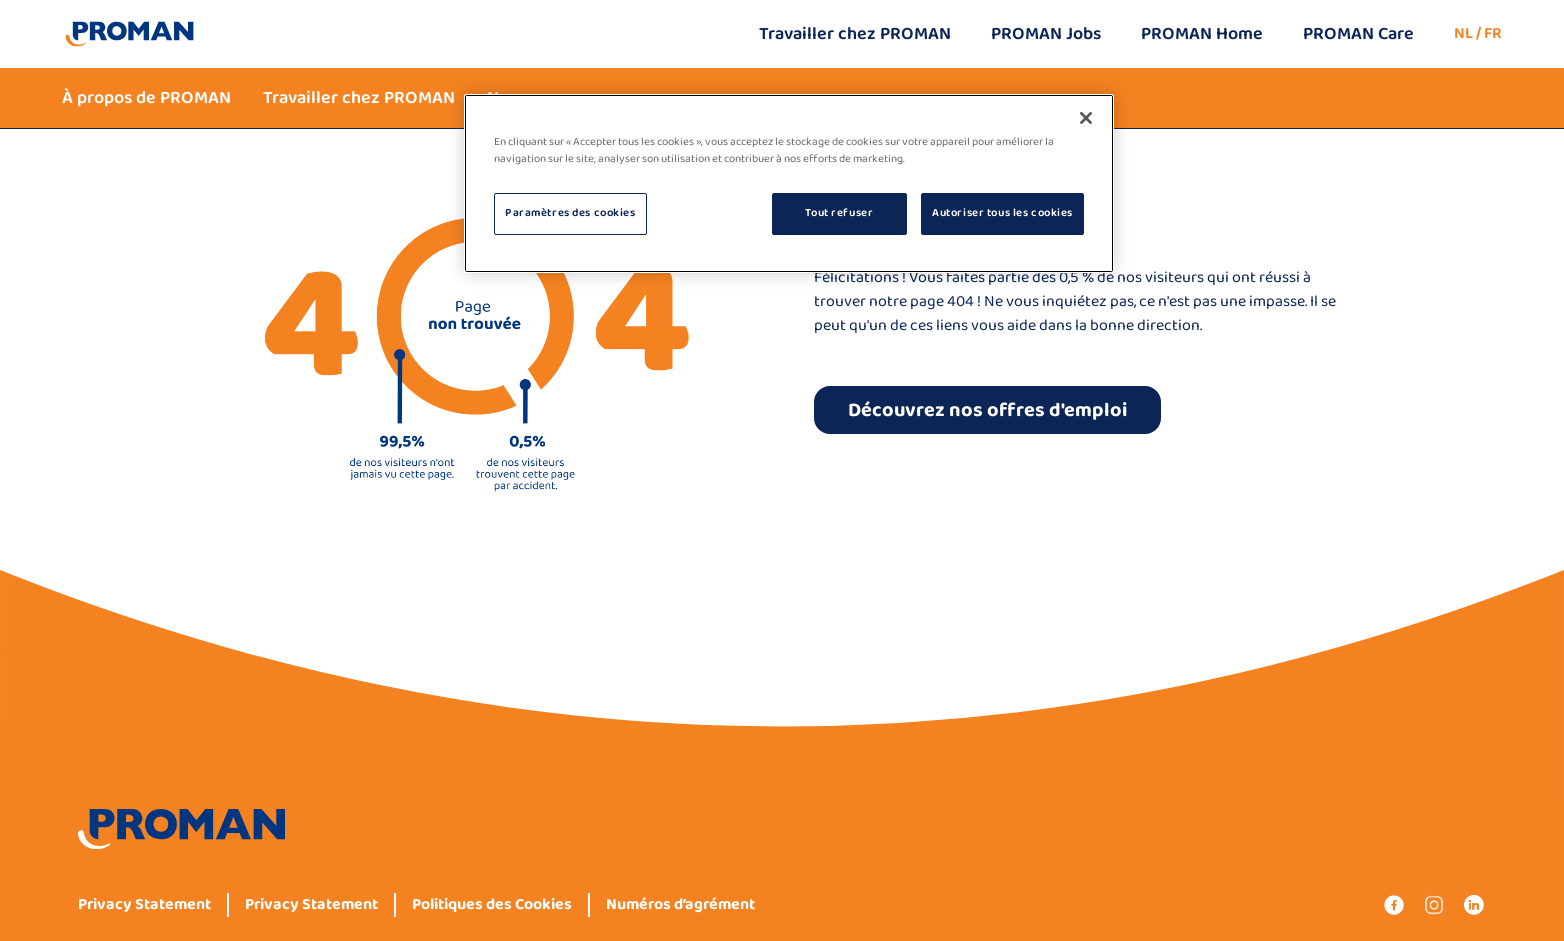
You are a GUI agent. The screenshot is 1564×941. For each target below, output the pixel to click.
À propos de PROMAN (146, 98)
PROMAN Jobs (1046, 34)
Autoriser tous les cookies (1002, 213)
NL (1463, 33)
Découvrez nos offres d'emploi (987, 410)
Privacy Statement (144, 905)
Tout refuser (839, 213)
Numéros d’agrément (680, 905)
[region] (789, 183)
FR (1493, 33)
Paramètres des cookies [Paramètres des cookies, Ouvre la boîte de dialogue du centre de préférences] (570, 213)
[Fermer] (1086, 118)
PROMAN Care (1358, 34)
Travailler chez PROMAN (855, 34)
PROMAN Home (1202, 34)
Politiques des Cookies (492, 905)
